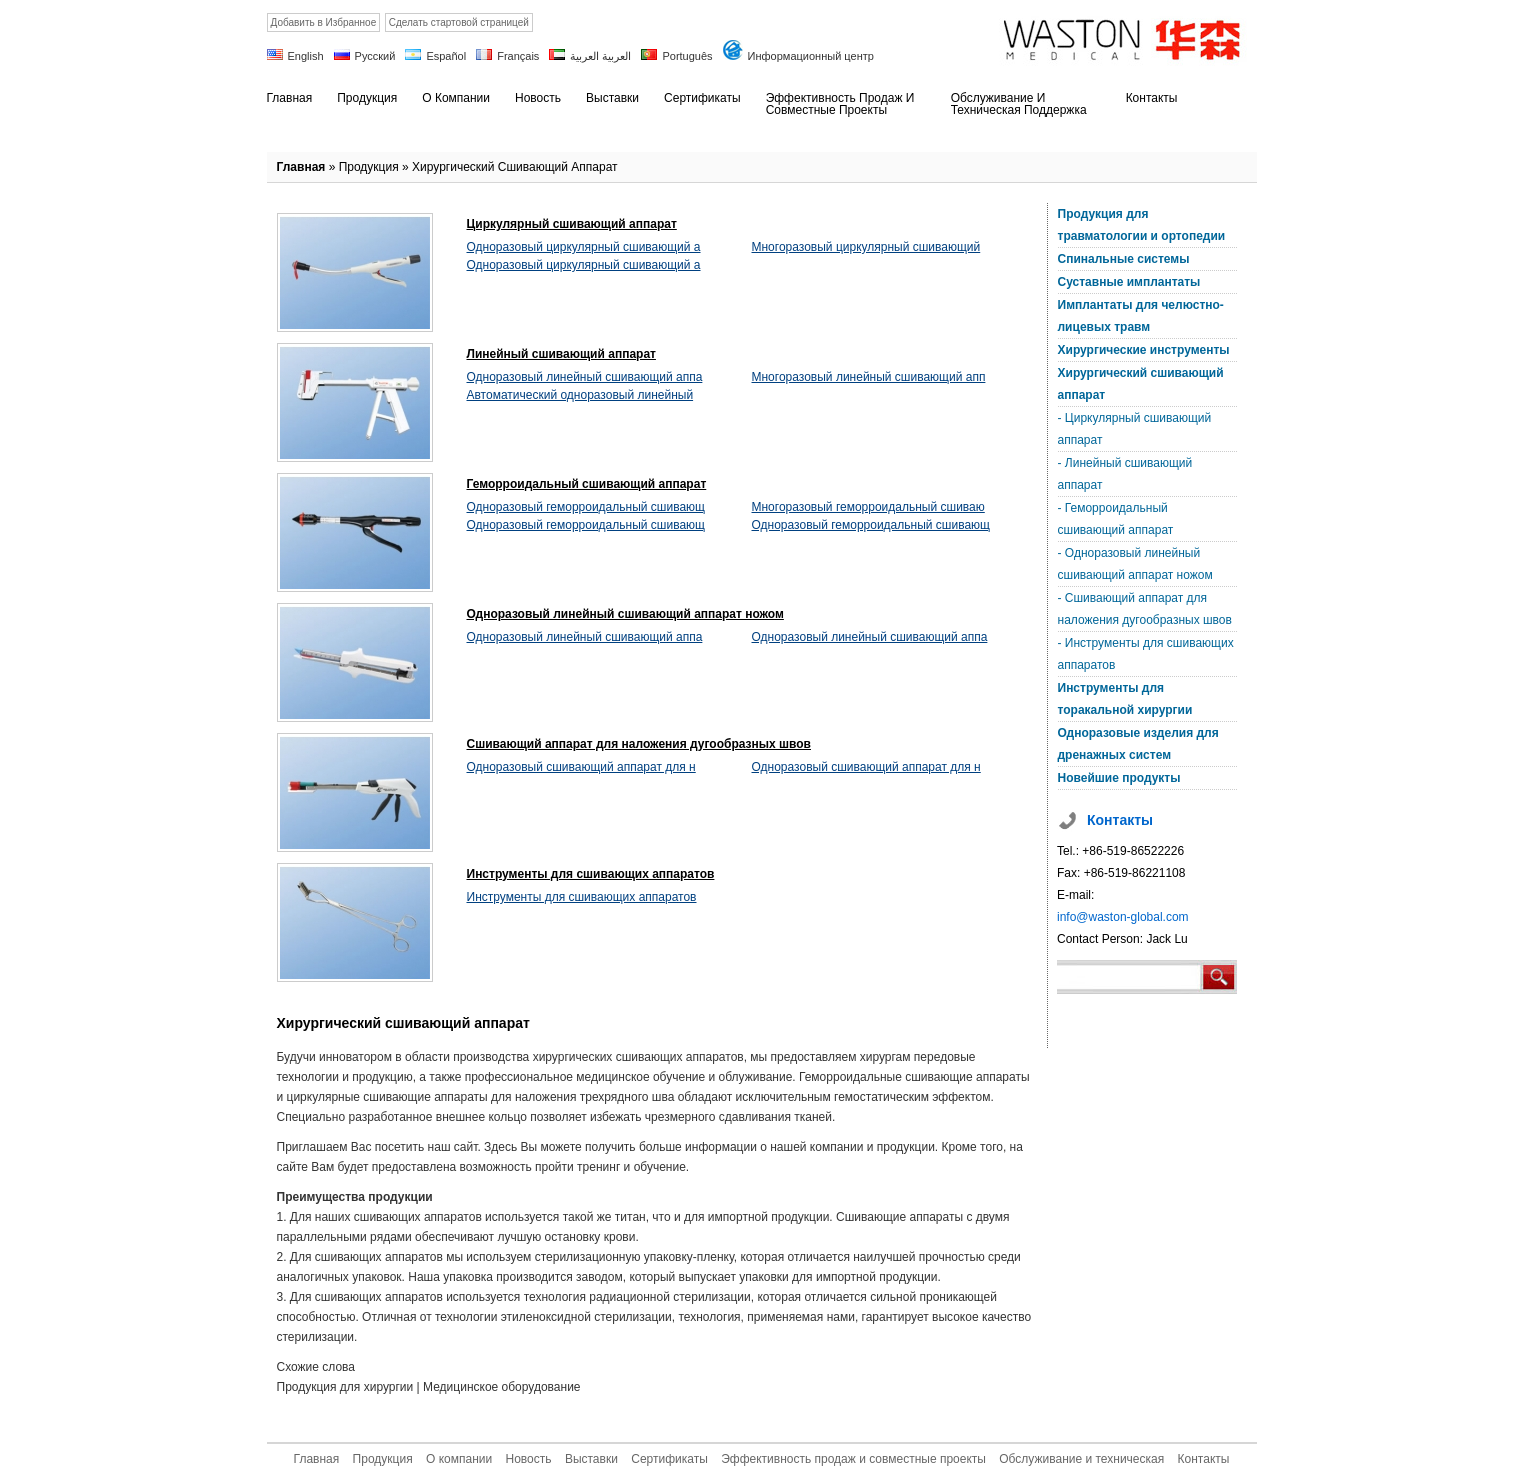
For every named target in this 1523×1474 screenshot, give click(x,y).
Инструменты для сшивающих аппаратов (591, 874)
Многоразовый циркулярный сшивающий (866, 247)
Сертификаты (669, 1459)
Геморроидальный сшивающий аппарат (587, 484)
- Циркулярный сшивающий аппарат (1135, 429)
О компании (459, 1459)
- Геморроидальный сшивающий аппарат (1116, 519)
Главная (301, 167)
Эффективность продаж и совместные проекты (853, 1459)
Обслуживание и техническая (1081, 1459)
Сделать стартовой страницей (459, 22)
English (306, 56)
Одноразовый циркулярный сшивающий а (584, 247)
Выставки (591, 1459)
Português (687, 56)
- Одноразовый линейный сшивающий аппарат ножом (1135, 564)
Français (518, 56)
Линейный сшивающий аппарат (561, 354)
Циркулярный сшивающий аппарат (572, 224)
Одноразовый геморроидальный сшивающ (586, 507)
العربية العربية (600, 56)
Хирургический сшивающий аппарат (515, 167)
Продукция (369, 167)
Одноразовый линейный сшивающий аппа (585, 377)
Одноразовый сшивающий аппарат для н (581, 767)
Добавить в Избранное (324, 22)
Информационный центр (811, 56)
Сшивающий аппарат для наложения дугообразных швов (639, 744)
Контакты (1204, 1459)
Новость (529, 1459)
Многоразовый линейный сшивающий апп (869, 377)
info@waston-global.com (1123, 917)
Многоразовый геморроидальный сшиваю (868, 507)
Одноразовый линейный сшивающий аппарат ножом (625, 614)
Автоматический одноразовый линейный (580, 395)
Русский (375, 56)
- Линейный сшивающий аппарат (1125, 474)
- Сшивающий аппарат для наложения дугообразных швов (1145, 609)
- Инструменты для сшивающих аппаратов (1146, 654)
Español (446, 56)
